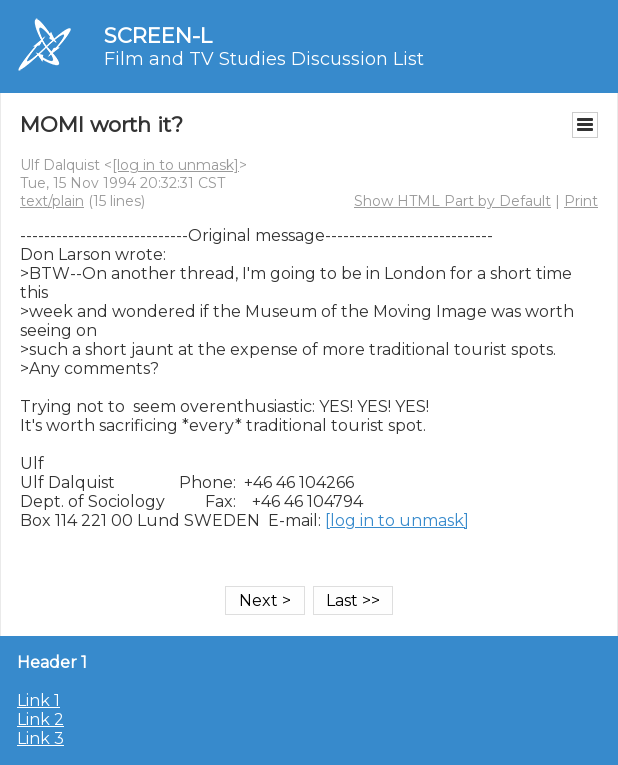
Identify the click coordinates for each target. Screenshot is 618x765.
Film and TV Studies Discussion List (264, 59)
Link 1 (38, 700)
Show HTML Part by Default (452, 201)
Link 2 (40, 719)
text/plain (52, 201)
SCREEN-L (158, 35)
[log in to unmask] (175, 165)
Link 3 (40, 738)
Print (581, 201)
